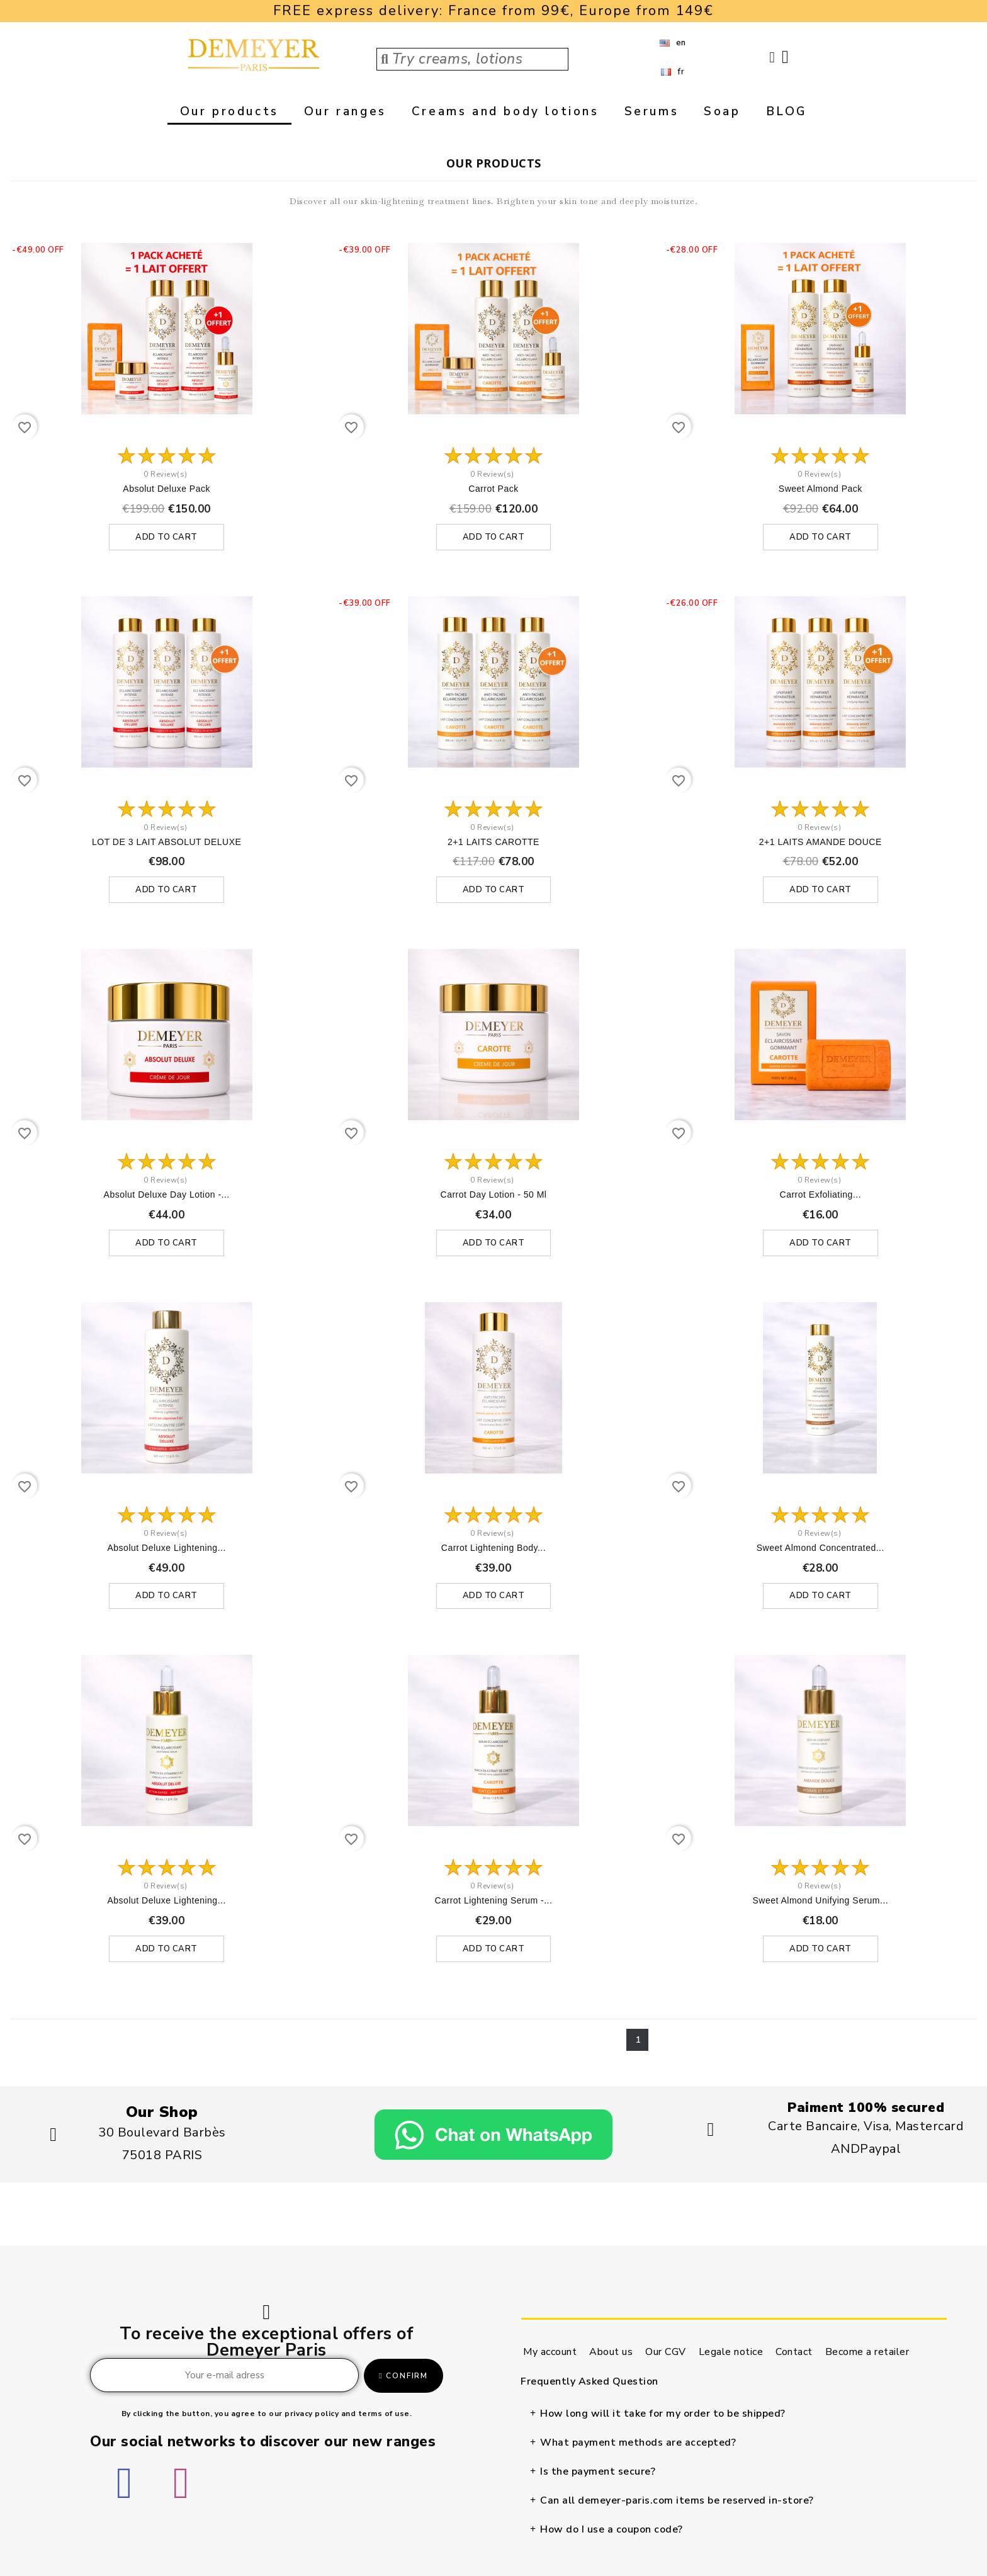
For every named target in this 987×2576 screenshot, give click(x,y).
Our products (229, 111)
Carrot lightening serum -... (494, 1901)
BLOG (786, 111)
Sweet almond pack (820, 489)
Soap (722, 111)
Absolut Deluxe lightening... (166, 1548)
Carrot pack (493, 489)
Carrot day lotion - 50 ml (494, 1195)
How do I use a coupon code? (611, 2530)
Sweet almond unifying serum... (820, 1901)
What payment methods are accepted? (638, 2443)
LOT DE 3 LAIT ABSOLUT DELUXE (166, 842)
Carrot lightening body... (493, 1548)
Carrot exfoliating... (821, 1195)
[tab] (732, 2414)
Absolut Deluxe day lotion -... (167, 1195)
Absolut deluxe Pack (166, 489)
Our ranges (345, 111)
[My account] (772, 57)
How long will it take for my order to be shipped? (663, 2414)
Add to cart (166, 537)
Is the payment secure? (597, 2472)
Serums (651, 111)
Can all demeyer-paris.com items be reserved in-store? (677, 2501)
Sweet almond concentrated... (820, 1548)
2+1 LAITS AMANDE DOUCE (820, 842)
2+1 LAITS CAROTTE (493, 842)
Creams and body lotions (505, 111)
